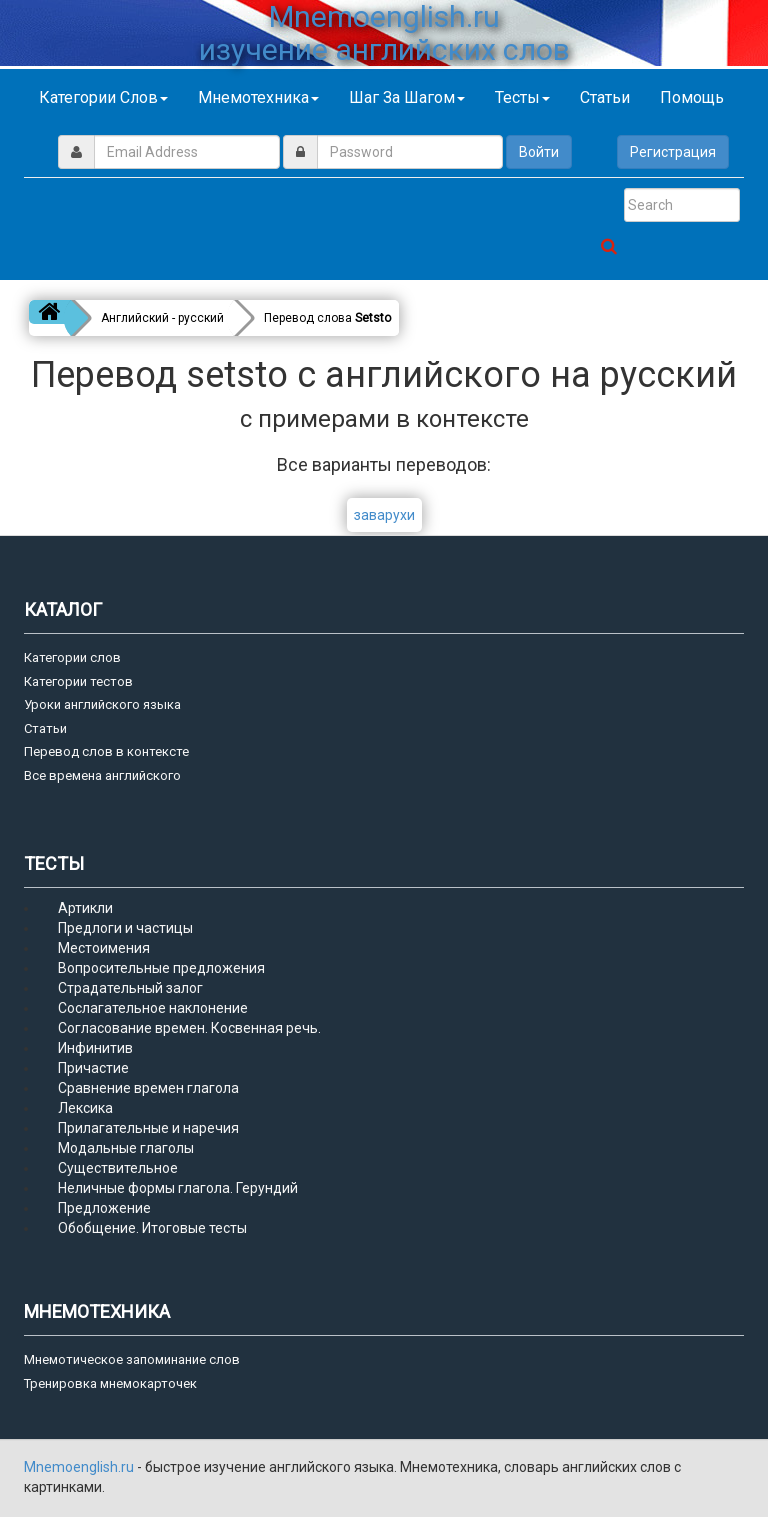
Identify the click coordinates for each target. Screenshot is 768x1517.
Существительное (118, 1168)
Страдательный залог (130, 988)
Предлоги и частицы (125, 928)
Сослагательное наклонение (153, 1008)
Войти (539, 152)
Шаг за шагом (407, 97)
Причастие (93, 1068)
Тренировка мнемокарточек (110, 1383)
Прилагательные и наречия (148, 1128)
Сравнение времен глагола (148, 1088)
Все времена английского (102, 775)
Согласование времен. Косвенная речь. (189, 1028)
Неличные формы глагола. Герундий (178, 1188)
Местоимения (104, 948)
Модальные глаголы (126, 1148)
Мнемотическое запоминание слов (132, 1359)
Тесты (522, 97)
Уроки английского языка (102, 704)
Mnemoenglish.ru (80, 1467)
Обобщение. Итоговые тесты (152, 1228)
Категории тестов (78, 681)
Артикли (85, 908)
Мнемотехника (258, 97)
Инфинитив (95, 1048)
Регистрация (673, 152)
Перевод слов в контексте (106, 751)
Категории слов (103, 97)
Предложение (104, 1208)
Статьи (605, 97)
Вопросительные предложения (161, 968)
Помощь (692, 97)
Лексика (85, 1108)
